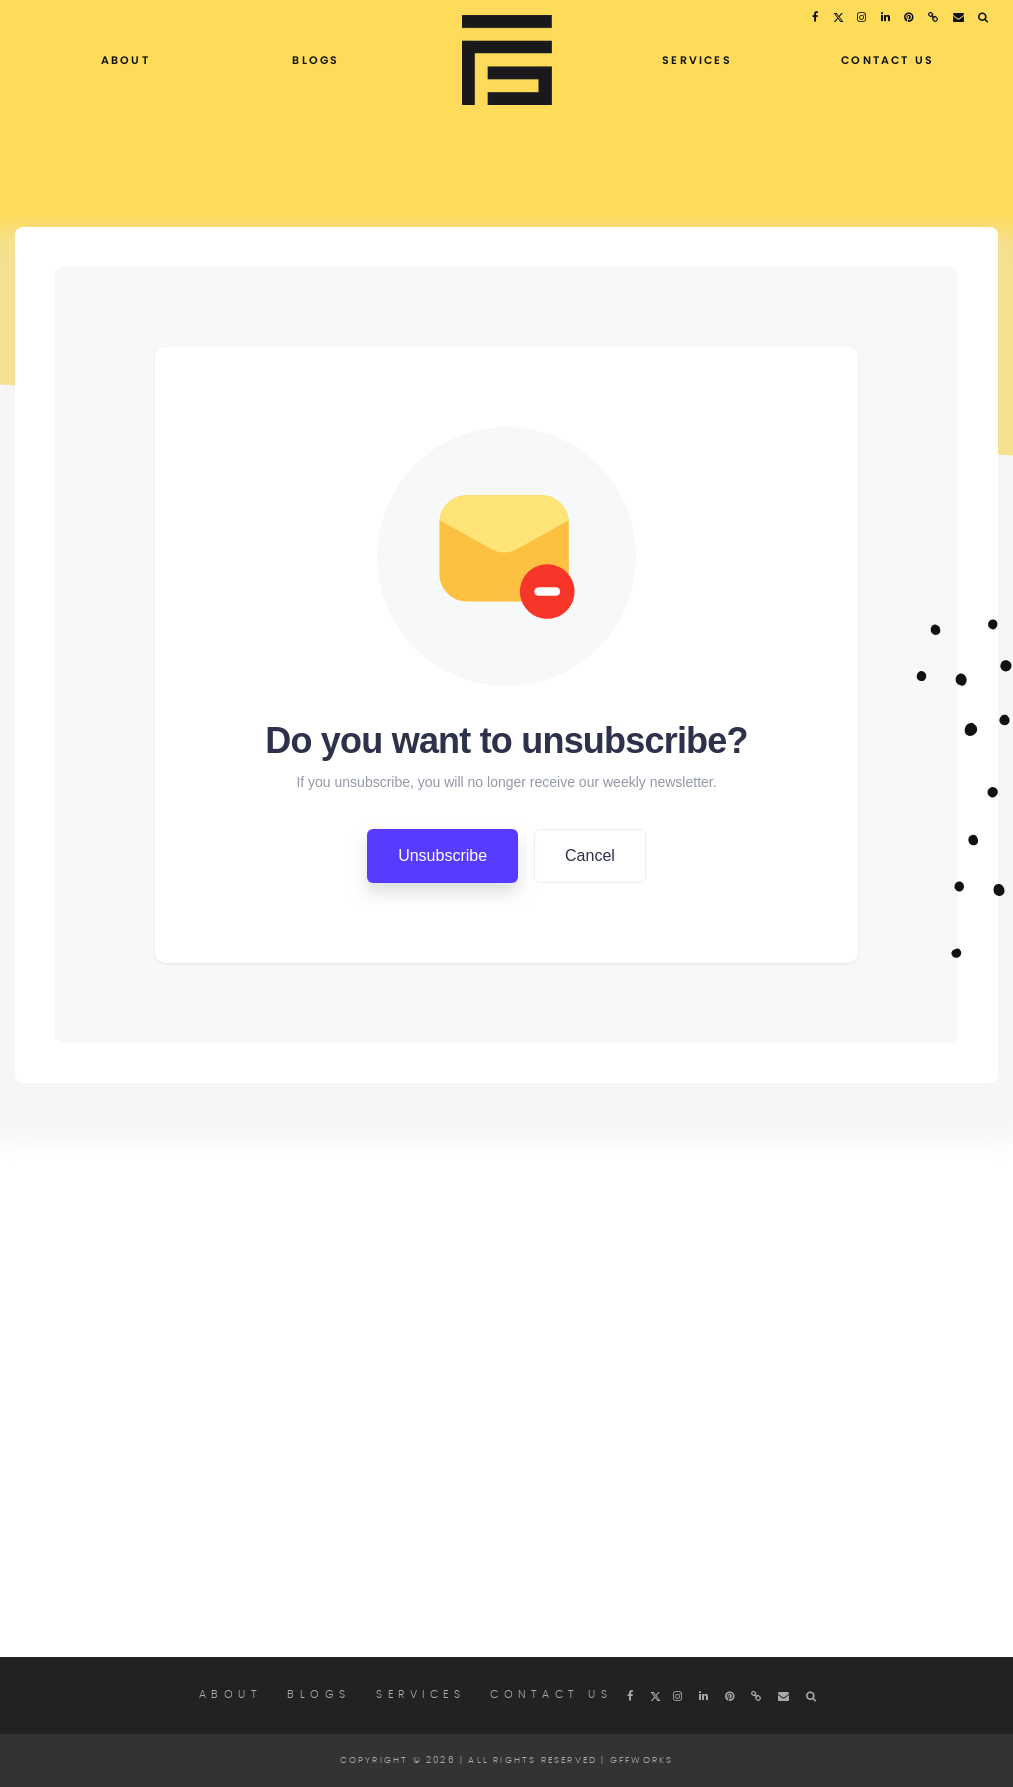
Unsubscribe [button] (442, 855)
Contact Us (887, 60)
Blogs (315, 60)
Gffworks (642, 1760)
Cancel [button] (590, 855)
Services (697, 60)
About (125, 60)
